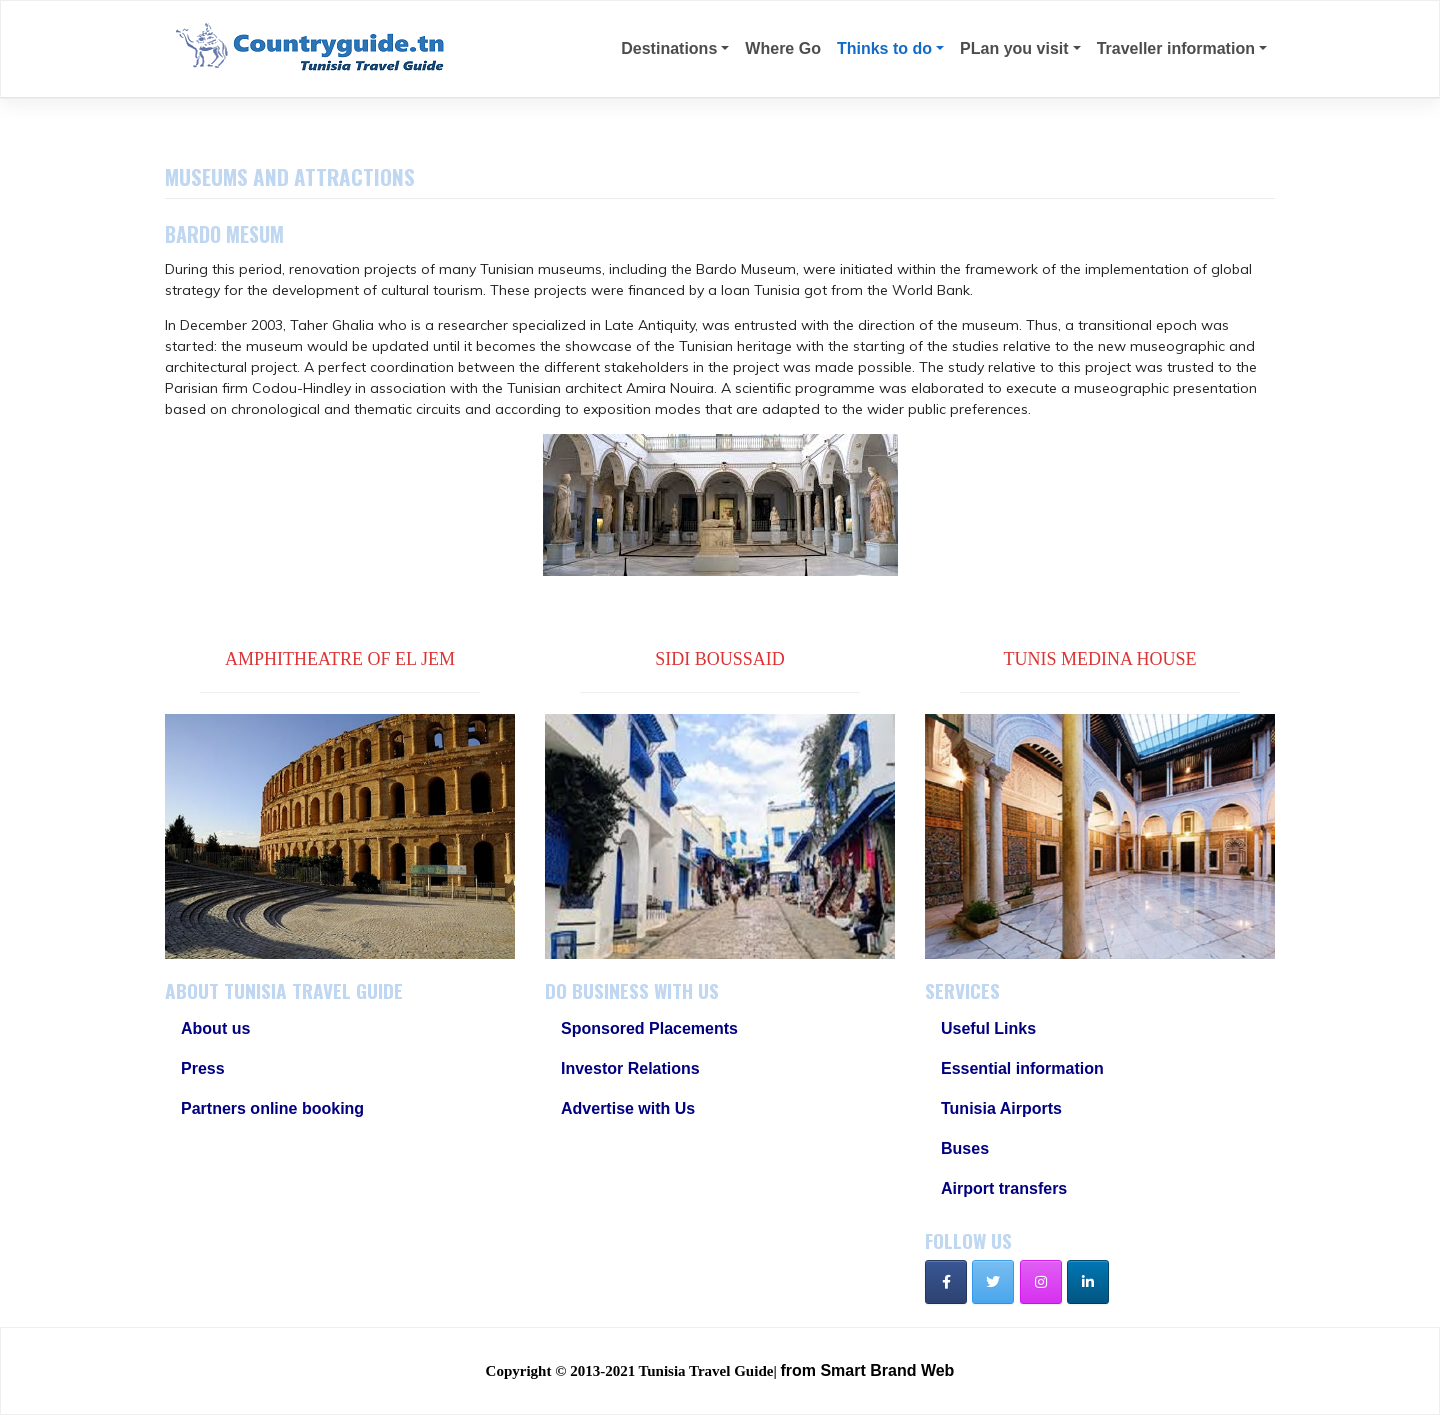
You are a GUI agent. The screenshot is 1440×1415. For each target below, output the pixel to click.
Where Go (783, 48)
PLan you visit (1014, 48)
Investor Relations (630, 1068)
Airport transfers (1004, 1188)
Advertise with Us (628, 1108)
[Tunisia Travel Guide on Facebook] (946, 1282)
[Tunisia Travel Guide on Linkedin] (1088, 1282)
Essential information (1022, 1068)
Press (203, 1068)
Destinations (669, 48)
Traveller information (1176, 48)
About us (215, 1028)
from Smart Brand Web (867, 1370)
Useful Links (988, 1028)
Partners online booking (272, 1108)
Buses (965, 1148)
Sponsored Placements (649, 1028)
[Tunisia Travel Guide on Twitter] (993, 1282)
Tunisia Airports (1001, 1108)
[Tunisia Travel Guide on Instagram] (1041, 1282)
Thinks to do (884, 48)
